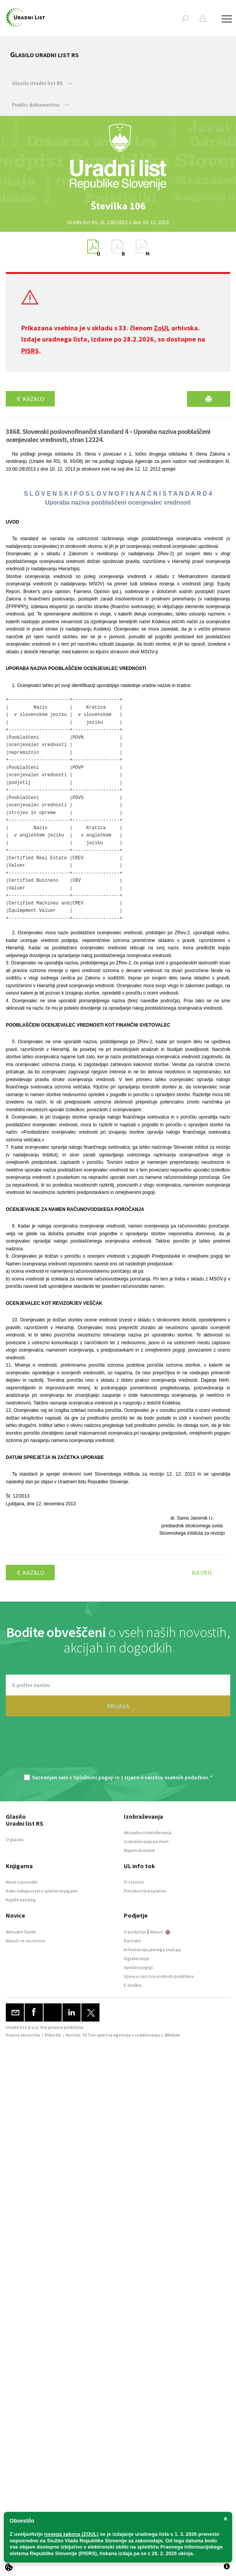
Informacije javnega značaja (152, 1949)
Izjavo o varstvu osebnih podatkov (166, 1777)
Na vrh (202, 1572)
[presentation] (118, 1749)
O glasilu (15, 1839)
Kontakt (132, 1940)
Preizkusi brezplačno (145, 1891)
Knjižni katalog (21, 1900)
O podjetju (135, 1932)
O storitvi (134, 1882)
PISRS (30, 350)
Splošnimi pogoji (93, 1777)
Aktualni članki (21, 1932)
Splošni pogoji (138, 1967)
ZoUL (162, 327)
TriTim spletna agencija (106, 2035)
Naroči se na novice (25, 1940)
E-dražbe (133, 1985)
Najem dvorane (139, 1850)
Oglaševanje (136, 1958)
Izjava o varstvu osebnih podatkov (159, 1976)
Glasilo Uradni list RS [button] (42, 83)
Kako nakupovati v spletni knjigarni (42, 1891)
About (160, 1932)
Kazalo (30, 399)
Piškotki (53, 2035)
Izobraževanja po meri (146, 1841)
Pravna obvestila (23, 2035)
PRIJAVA (118, 1706)
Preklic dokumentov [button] (40, 104)
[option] (118, 206)
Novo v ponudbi (22, 1882)
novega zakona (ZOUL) (71, 2534)
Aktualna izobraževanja (147, 1832)
